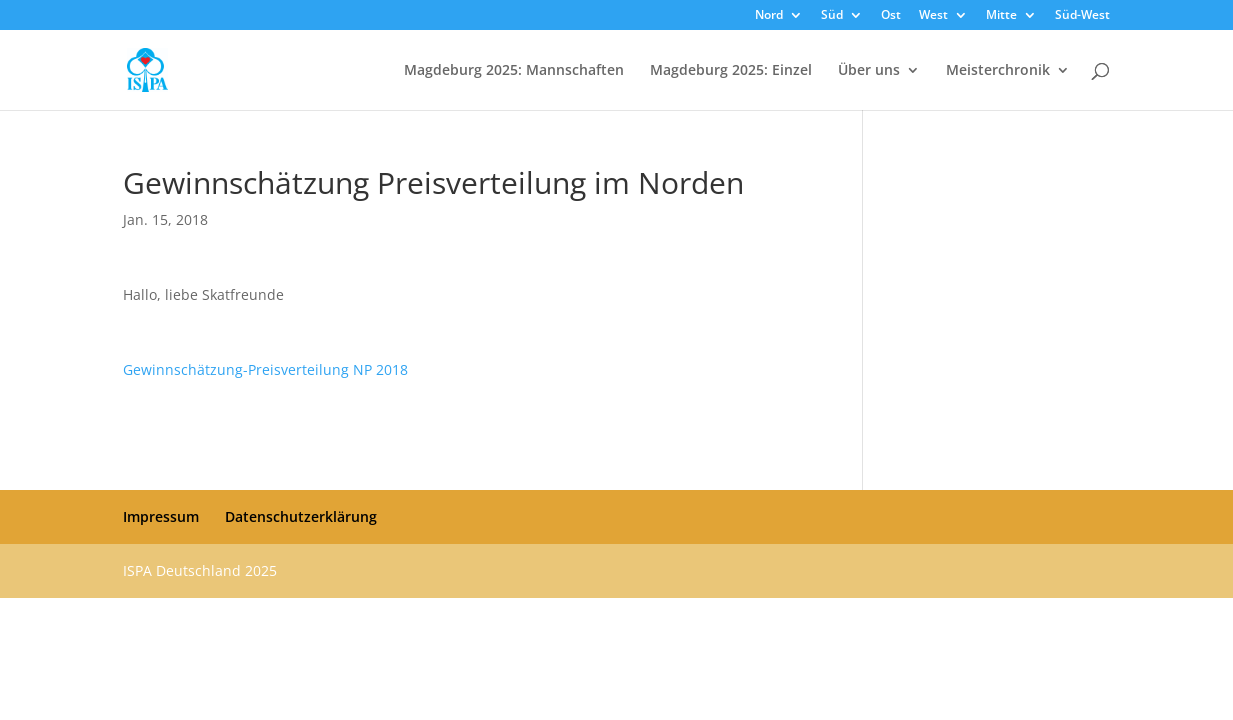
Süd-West (1082, 16)
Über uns (869, 71)
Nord (769, 16)
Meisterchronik (998, 71)
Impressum (161, 516)
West (933, 16)
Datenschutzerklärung (301, 516)
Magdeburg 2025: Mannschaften (514, 71)
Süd (832, 16)
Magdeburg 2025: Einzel (731, 71)
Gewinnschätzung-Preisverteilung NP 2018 (265, 369)
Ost (891, 16)
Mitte (1001, 16)
